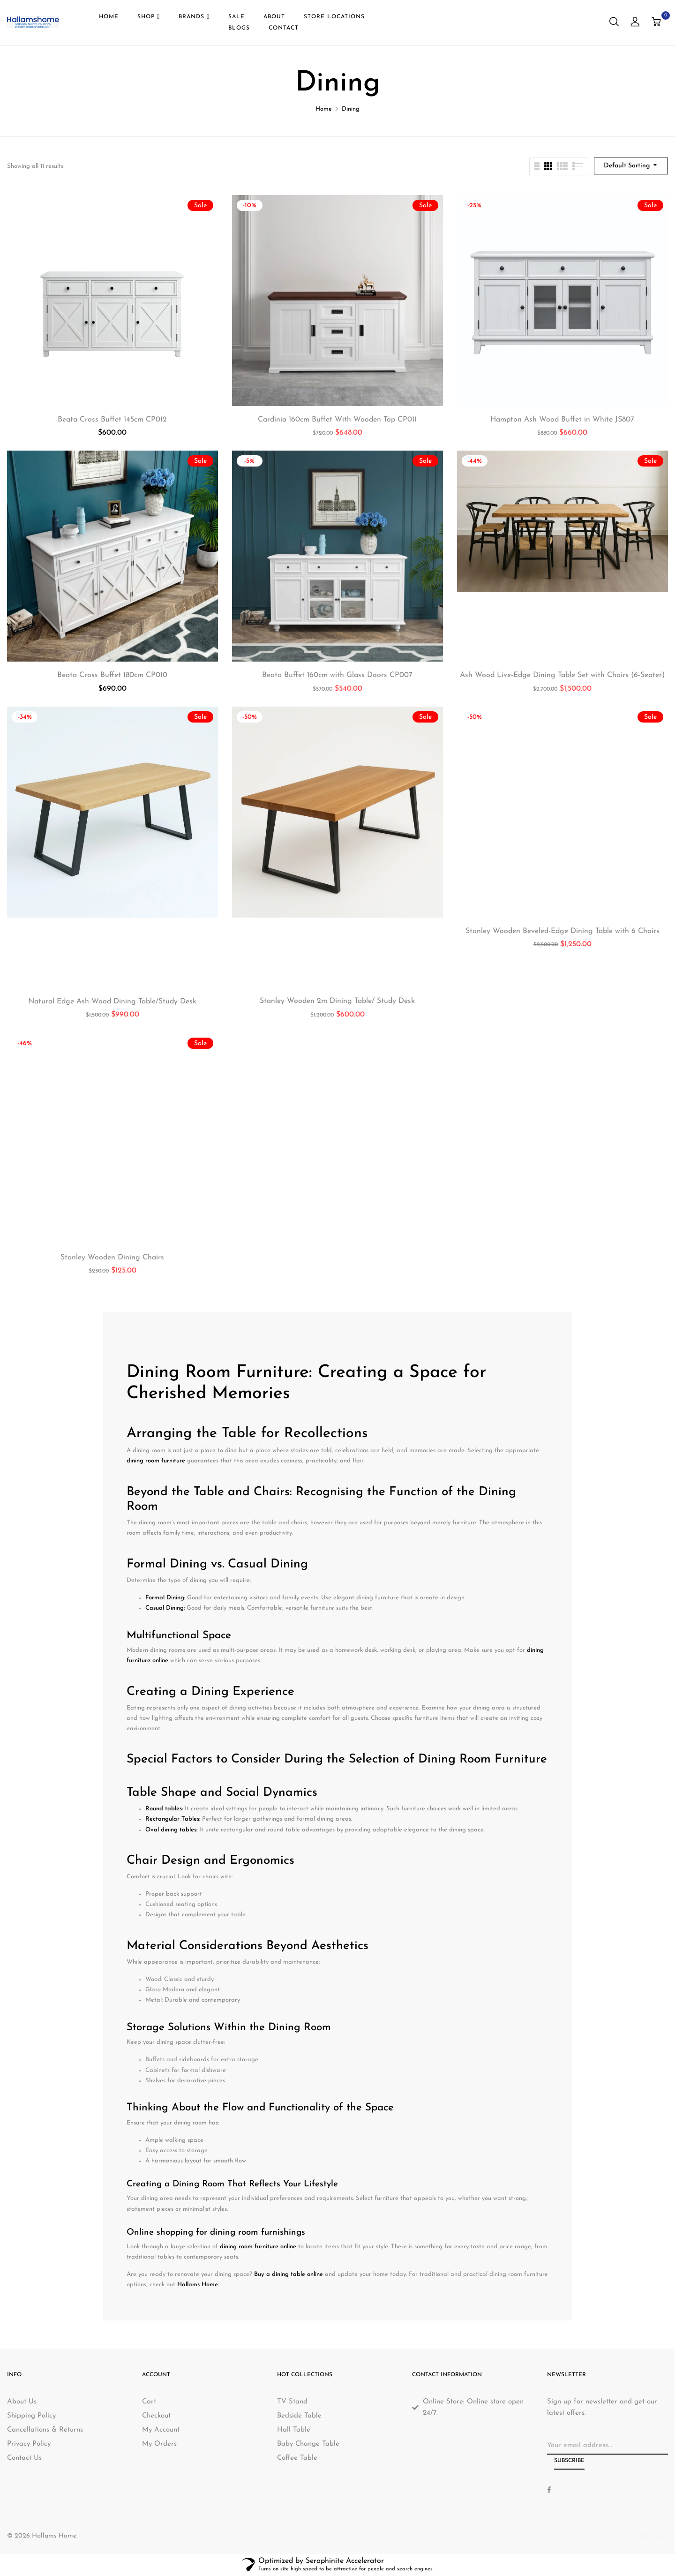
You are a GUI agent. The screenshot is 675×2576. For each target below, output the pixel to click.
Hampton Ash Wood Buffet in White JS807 (562, 419)
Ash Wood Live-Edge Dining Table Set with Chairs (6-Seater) (562, 675)
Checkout (156, 2415)
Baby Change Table (308, 2444)
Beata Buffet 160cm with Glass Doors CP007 (337, 675)
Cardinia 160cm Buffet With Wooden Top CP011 (337, 419)
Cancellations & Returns (45, 2429)
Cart (149, 2401)
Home (323, 109)
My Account (161, 2429)
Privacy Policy (29, 2444)
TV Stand (292, 2401)
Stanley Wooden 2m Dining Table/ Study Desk (337, 1001)
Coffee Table (297, 2458)
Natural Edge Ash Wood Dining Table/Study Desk (112, 1001)
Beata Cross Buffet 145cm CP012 (112, 419)
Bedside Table (299, 2415)
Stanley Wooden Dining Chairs (112, 1257)
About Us (22, 2401)
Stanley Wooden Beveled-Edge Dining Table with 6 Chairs (562, 931)
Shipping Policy (31, 2415)
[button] (657, 23)
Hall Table (293, 2429)
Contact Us (24, 2458)
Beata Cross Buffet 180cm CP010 (112, 675)
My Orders (159, 2444)
